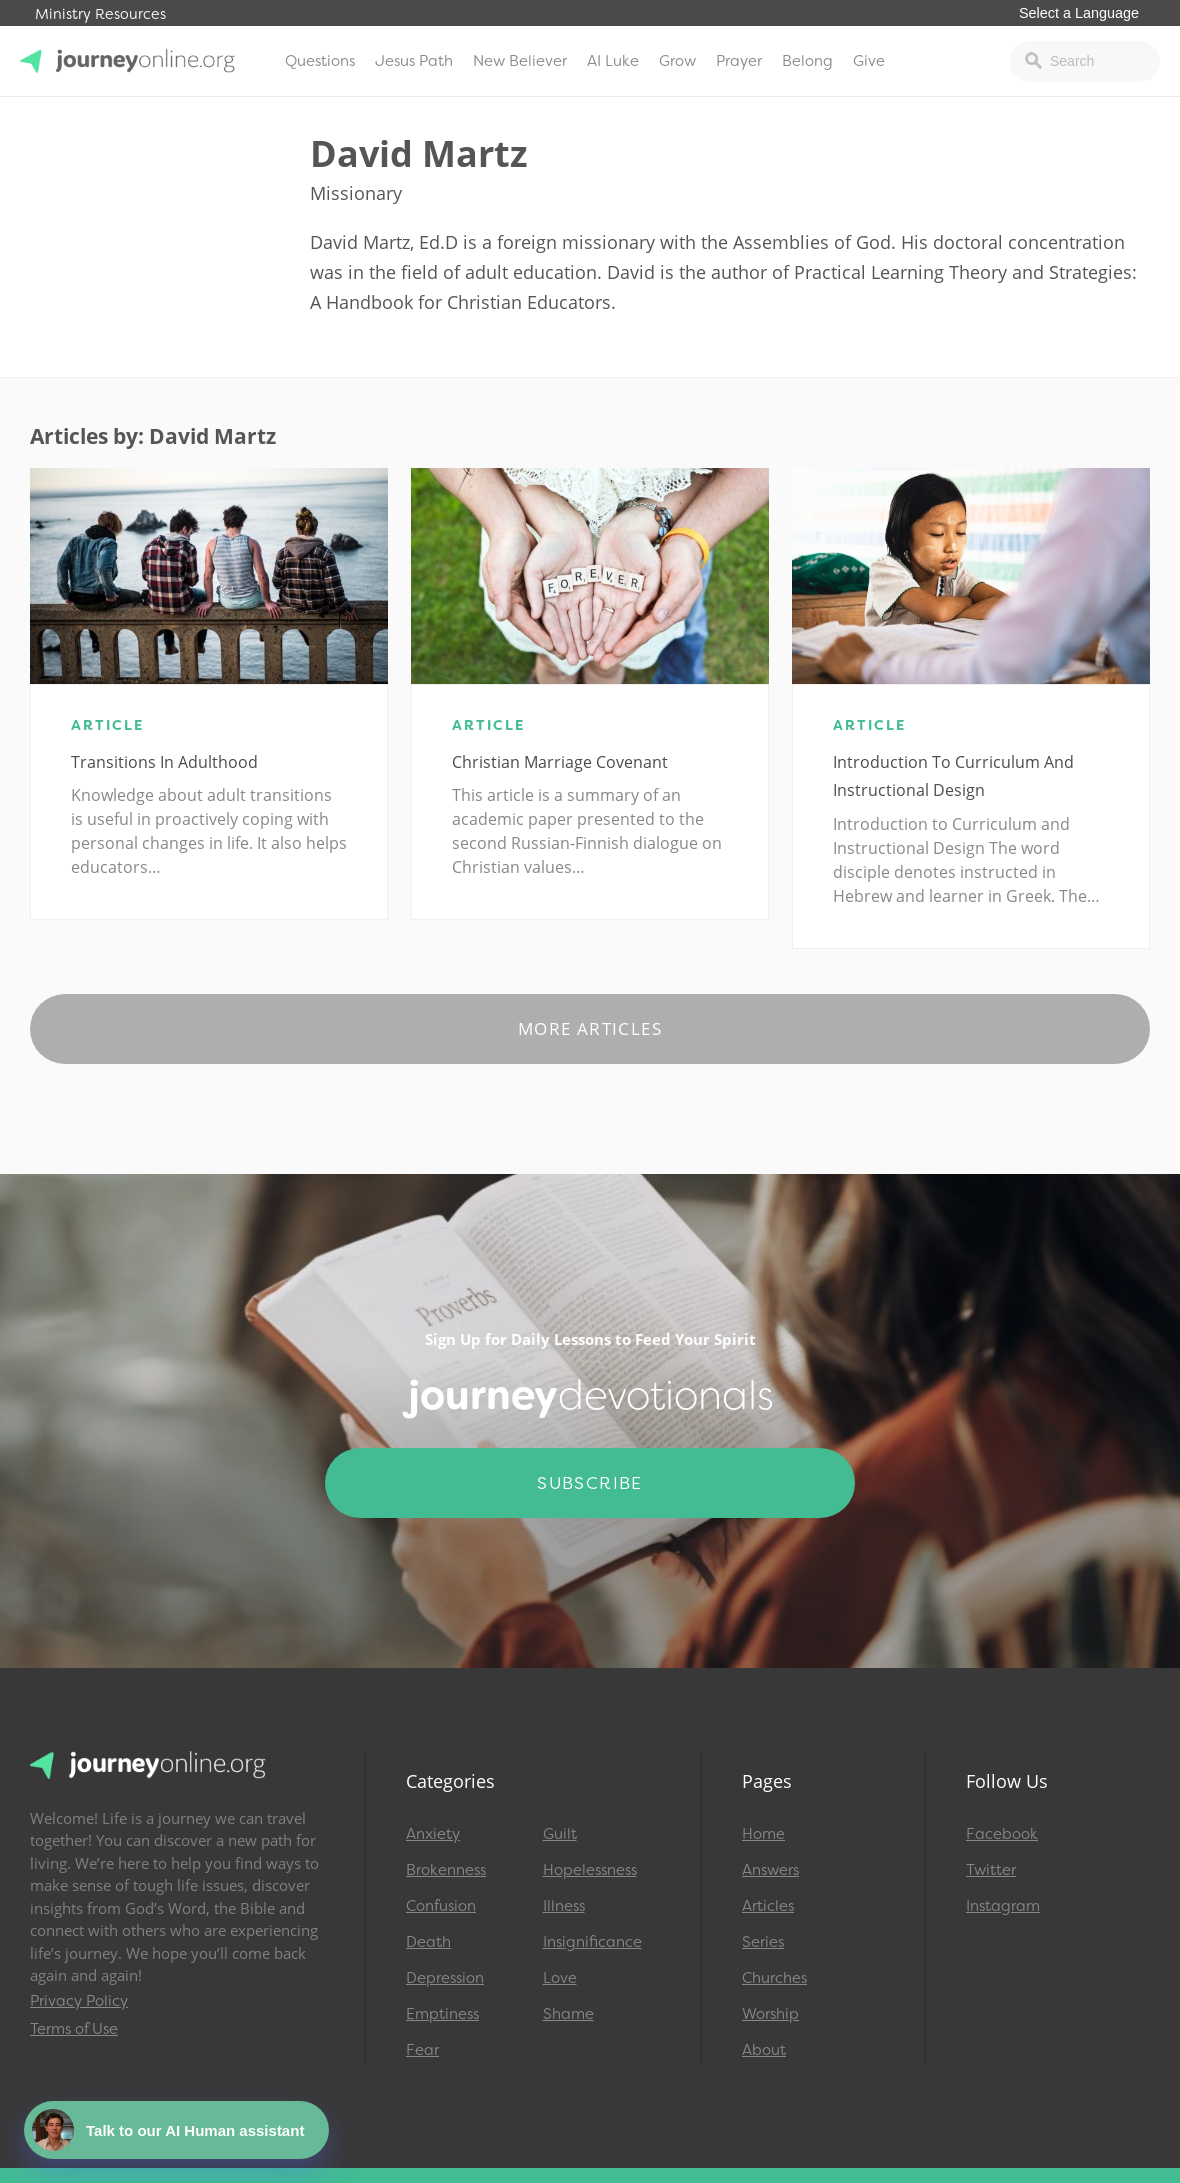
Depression (445, 1978)
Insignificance (592, 1942)
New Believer (520, 61)
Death (428, 1942)
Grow (677, 61)
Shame (568, 2014)
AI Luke (613, 61)
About (764, 2050)
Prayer (739, 61)
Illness (564, 1906)
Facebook (1002, 1834)
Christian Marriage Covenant (560, 762)
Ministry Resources (100, 14)
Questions (320, 61)
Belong (807, 61)
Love (560, 1978)
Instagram (1003, 1906)
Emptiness (442, 2014)
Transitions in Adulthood (164, 762)
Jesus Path (414, 61)
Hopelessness (590, 1870)
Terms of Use (74, 2029)
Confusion (441, 1906)
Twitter (991, 1870)
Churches (774, 1978)
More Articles (590, 1028)
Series (763, 1942)
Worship (770, 2014)
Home (763, 1834)
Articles (768, 1906)
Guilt (560, 1834)
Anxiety (433, 1834)
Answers (770, 1870)
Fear (422, 2050)
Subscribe (590, 1483)
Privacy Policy (79, 2001)
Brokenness (446, 1870)
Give (869, 61)
